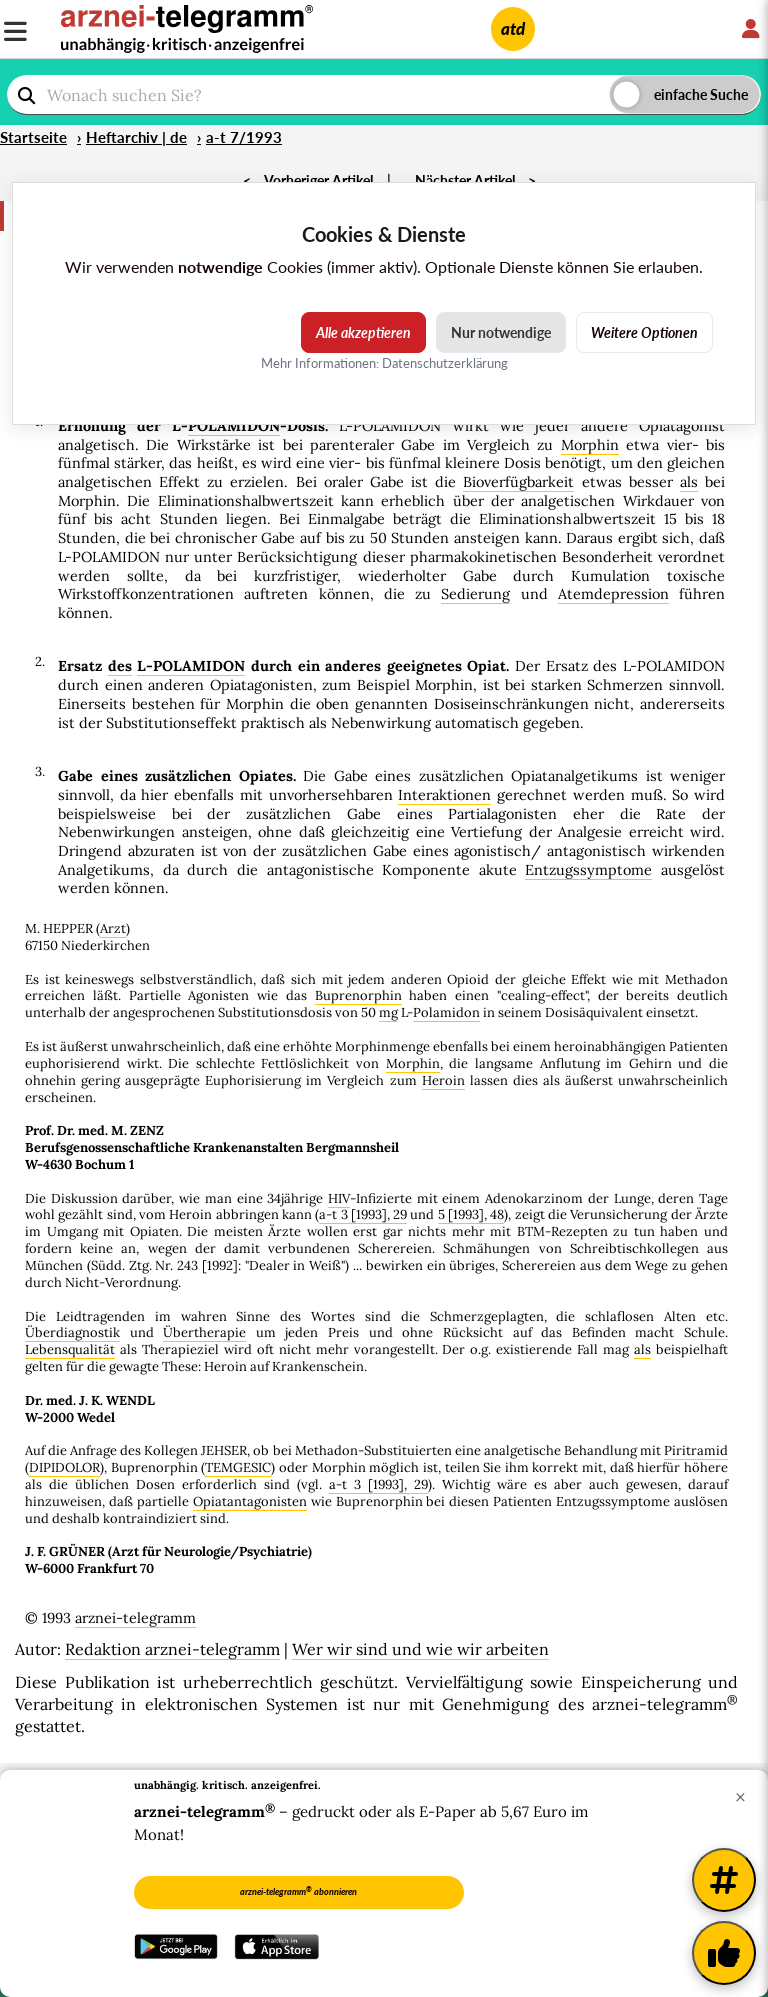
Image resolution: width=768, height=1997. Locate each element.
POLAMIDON (234, 426)
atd (513, 28)
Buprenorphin (358, 995)
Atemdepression (613, 594)
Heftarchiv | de (136, 137)
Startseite (33, 137)
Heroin (443, 1080)
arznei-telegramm (135, 1618)
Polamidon (446, 1012)
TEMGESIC (238, 1467)
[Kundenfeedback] (724, 1953)
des (120, 666)
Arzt (113, 928)
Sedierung (475, 594)
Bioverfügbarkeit (518, 482)
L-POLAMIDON (191, 666)
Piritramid (696, 1450)
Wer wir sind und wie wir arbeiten (420, 1649)
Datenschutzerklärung (445, 363)
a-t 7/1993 (244, 137)
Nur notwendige (501, 332)
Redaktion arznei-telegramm (172, 1649)
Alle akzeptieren (363, 332)
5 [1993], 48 (471, 1214)
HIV (339, 1198)
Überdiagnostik (72, 1332)
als (689, 482)
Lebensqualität (70, 1349)
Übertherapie (204, 1332)
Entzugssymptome (588, 870)
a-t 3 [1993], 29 (363, 1214)
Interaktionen (444, 795)
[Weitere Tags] (724, 1880)
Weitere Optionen (644, 332)
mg (388, 1012)
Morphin (590, 445)
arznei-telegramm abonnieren (298, 1891)
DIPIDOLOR (64, 1467)
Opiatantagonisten (250, 1501)
